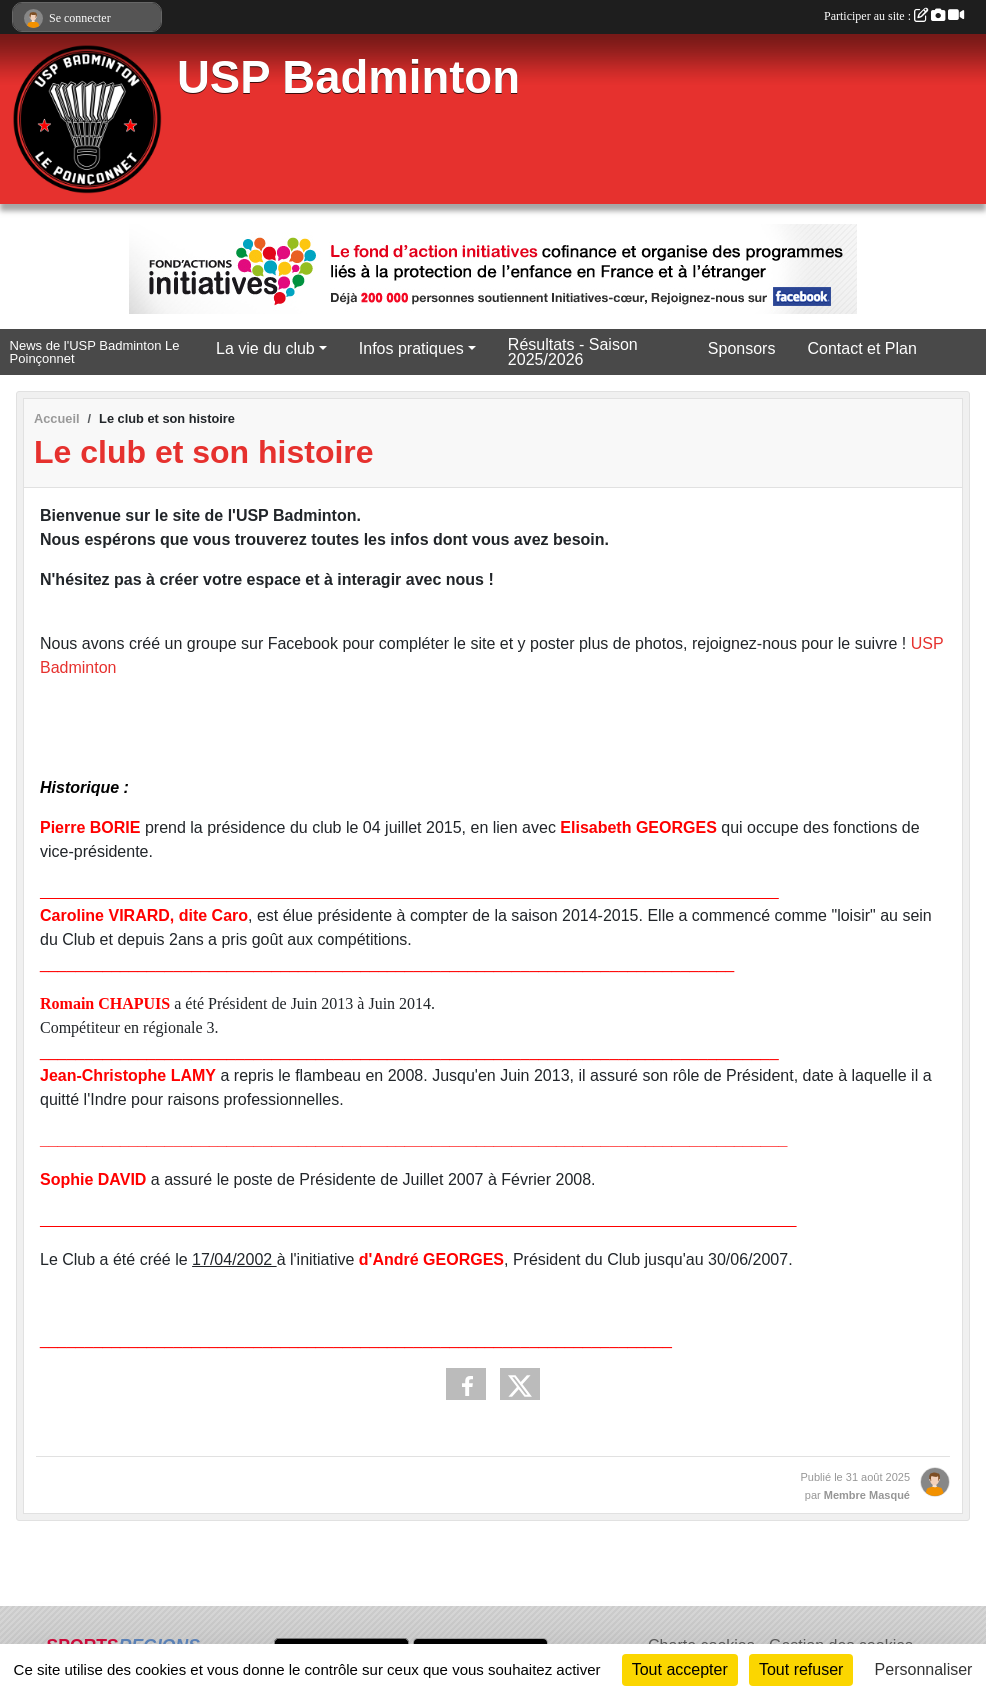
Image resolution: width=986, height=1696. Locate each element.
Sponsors (742, 348)
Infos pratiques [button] (411, 348)
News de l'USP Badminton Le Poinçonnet (95, 352)
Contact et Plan (861, 348)
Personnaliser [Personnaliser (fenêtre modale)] (924, 1669)
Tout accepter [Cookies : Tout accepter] (680, 1669)
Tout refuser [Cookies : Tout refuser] (801, 1669)
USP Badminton (348, 77)
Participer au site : (894, 16)
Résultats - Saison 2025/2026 (573, 352)
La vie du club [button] (265, 348)
